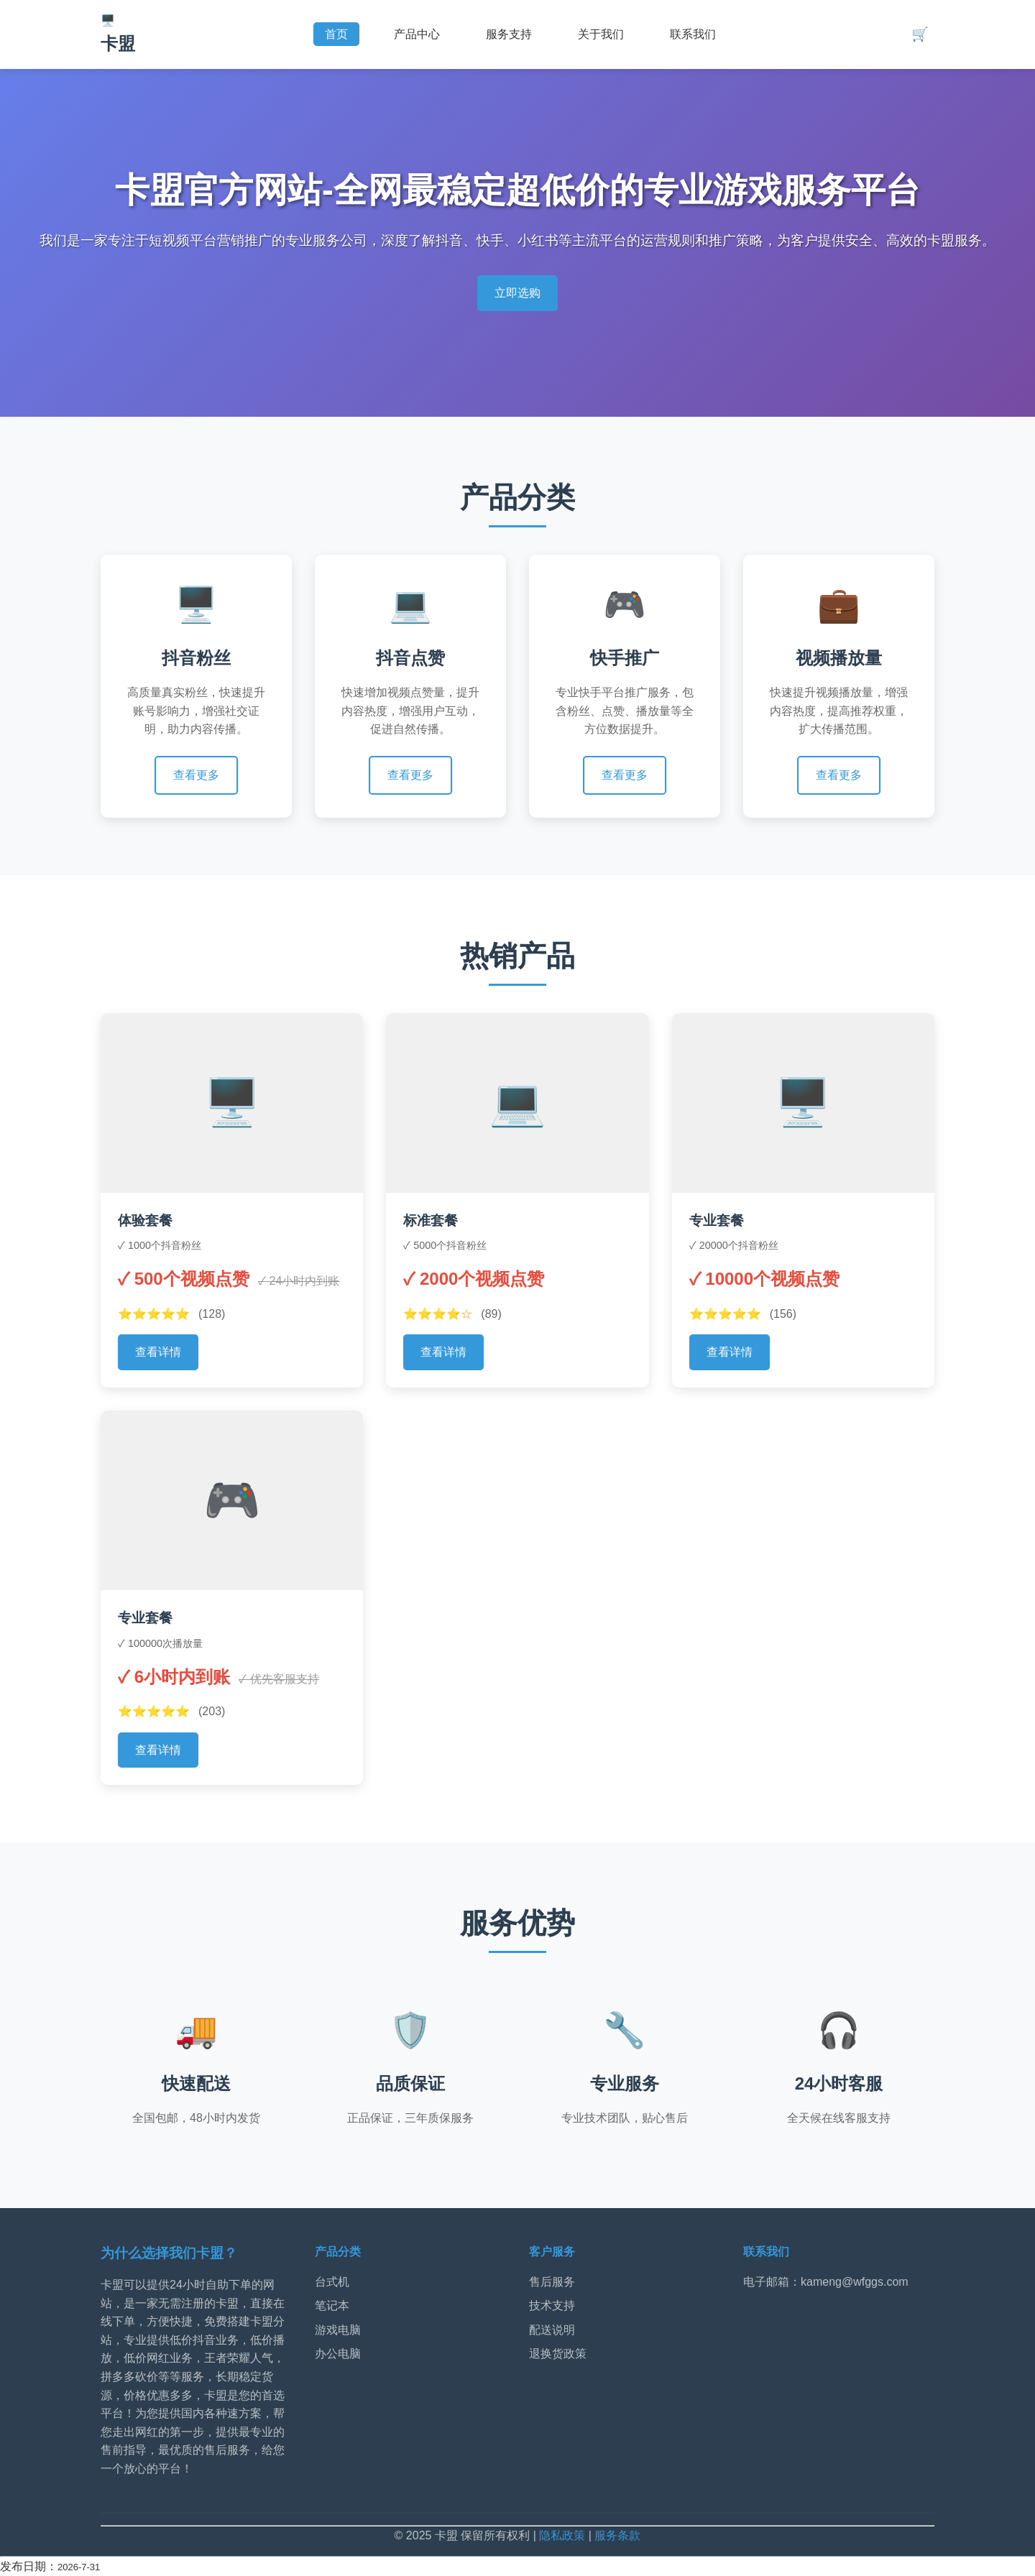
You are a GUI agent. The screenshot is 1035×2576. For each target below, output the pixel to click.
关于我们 (601, 34)
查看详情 (158, 1352)
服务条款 (617, 2535)
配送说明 (552, 2330)
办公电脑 (338, 2354)
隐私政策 (562, 2535)
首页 (336, 34)
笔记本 (332, 2305)
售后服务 (552, 2282)
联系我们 (693, 34)
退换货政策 (557, 2354)
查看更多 (196, 775)
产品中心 (417, 34)
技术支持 (552, 2305)
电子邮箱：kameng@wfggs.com (825, 2282)
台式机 (332, 2282)
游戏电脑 (338, 2330)
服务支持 (509, 34)
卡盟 (118, 43)
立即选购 (517, 293)
